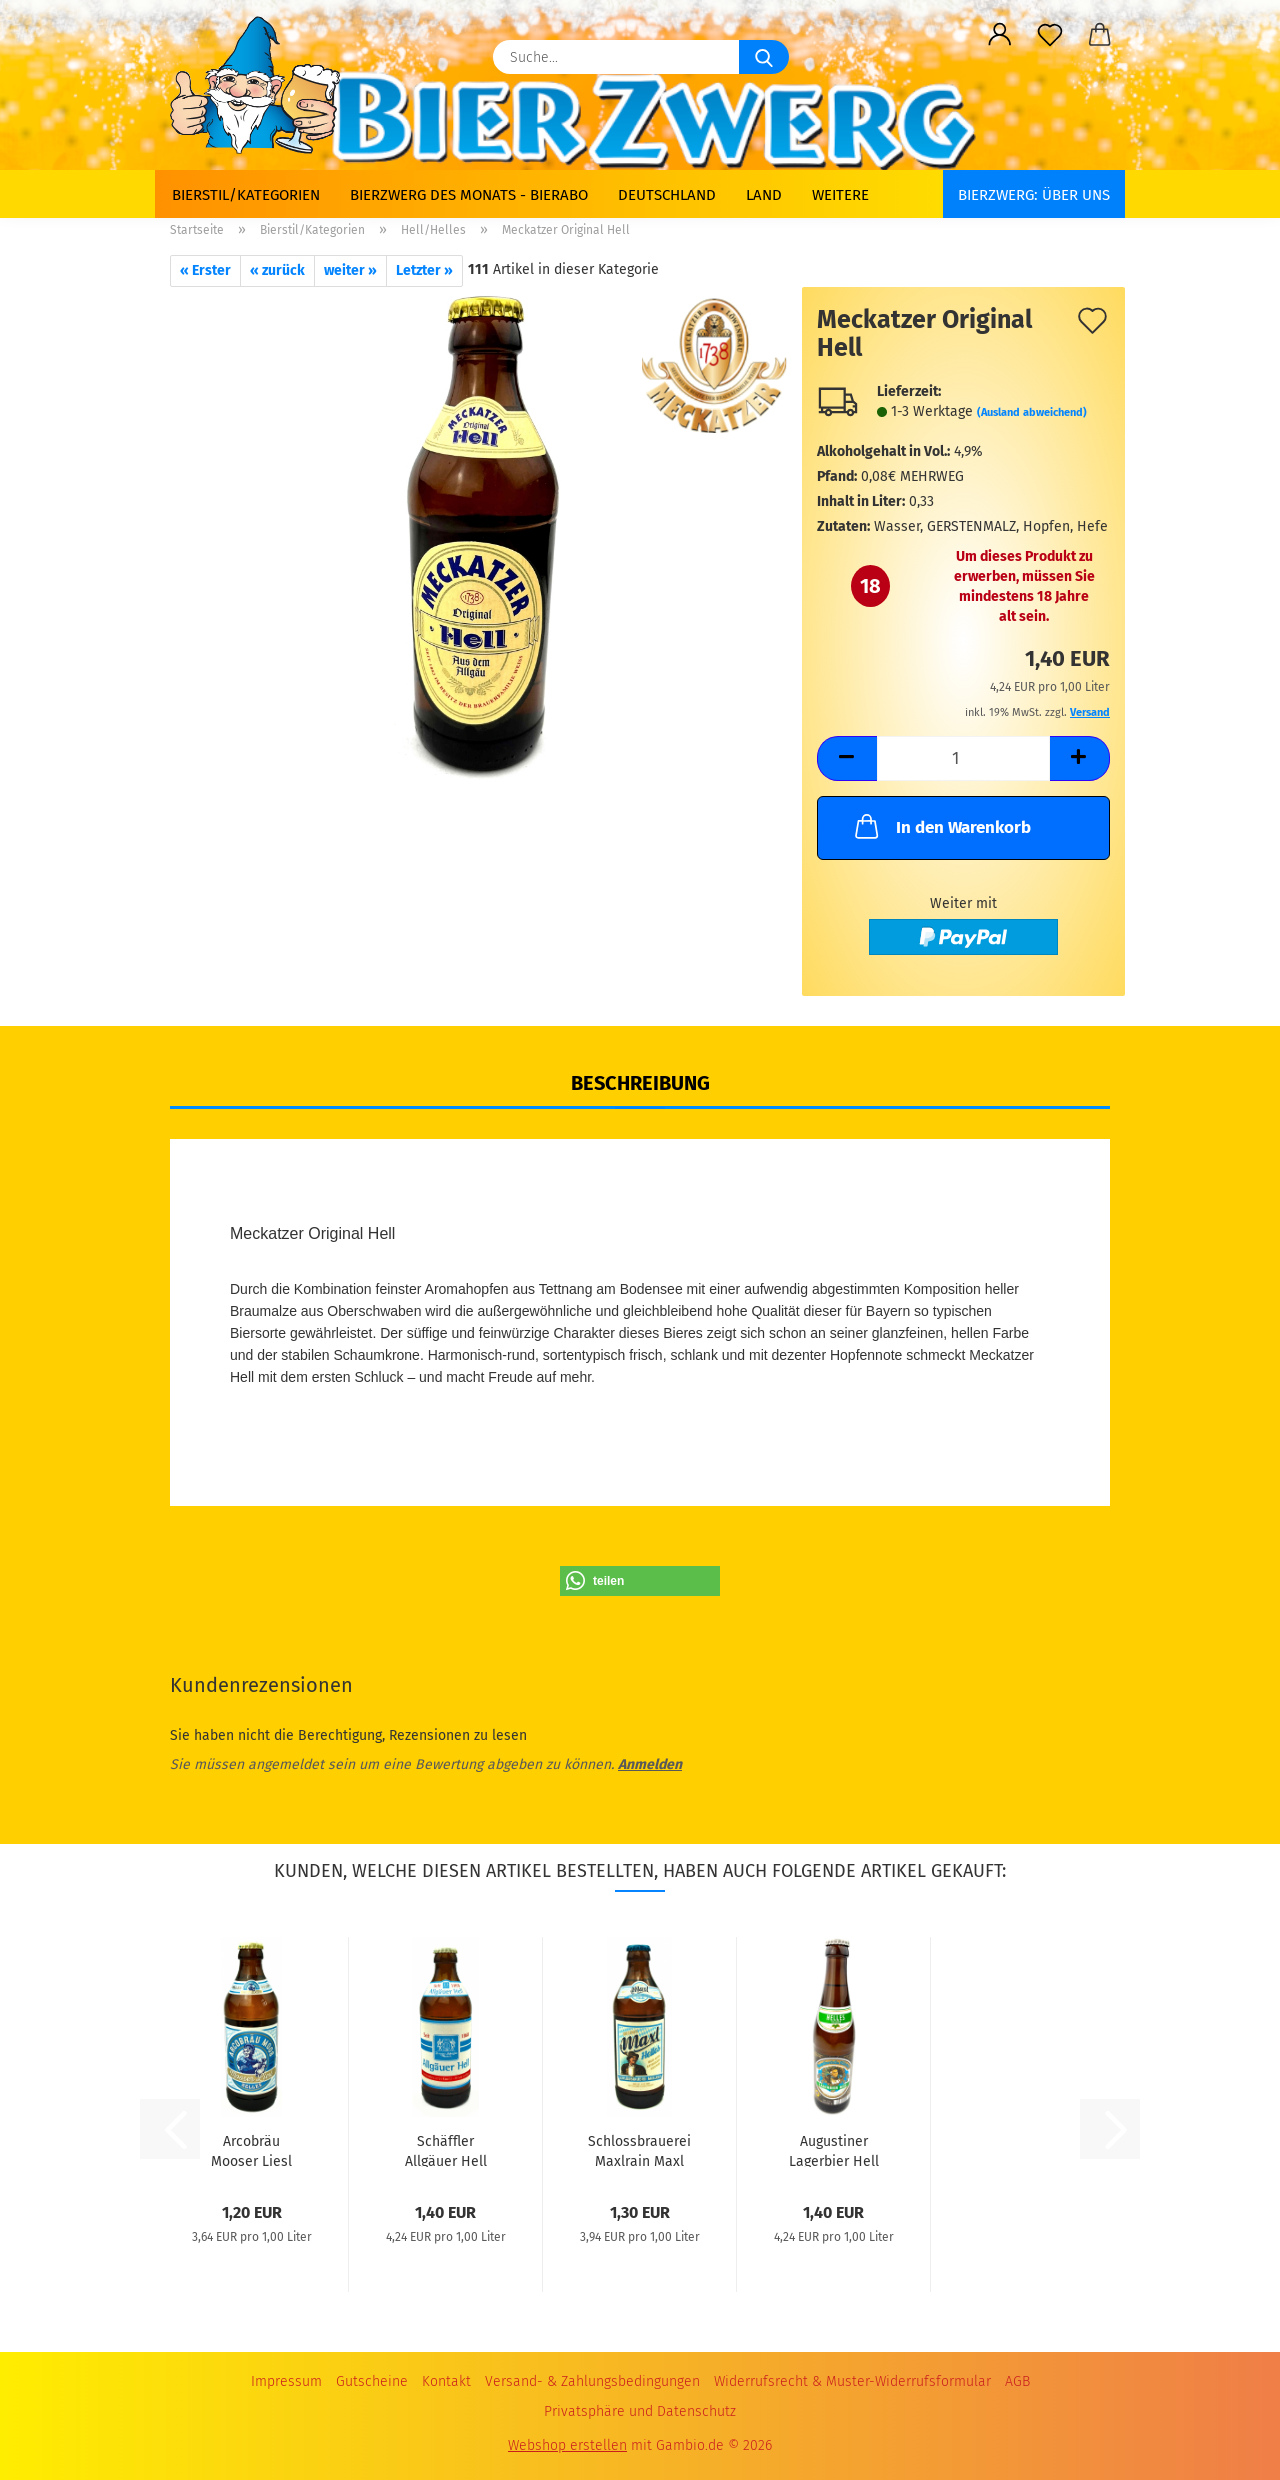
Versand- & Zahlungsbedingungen (592, 2381)
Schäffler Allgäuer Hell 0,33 (446, 2150)
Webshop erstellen (567, 2445)
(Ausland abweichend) (1032, 412)
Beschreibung (640, 1083)
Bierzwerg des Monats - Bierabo (469, 195)
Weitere (840, 195)
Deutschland (667, 195)
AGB (1017, 2381)
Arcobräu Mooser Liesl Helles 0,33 (251, 2150)
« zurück (277, 270)
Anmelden (650, 1764)
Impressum (286, 2381)
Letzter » (424, 270)
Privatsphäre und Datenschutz (640, 2411)
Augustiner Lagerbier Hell (834, 2150)
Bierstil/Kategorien (246, 195)
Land (764, 195)
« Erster (205, 270)
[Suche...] (764, 57)
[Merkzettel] (1050, 35)
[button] (1000, 35)
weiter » (350, 270)
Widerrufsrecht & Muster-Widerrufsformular (852, 2381)
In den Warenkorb (941, 826)
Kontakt (446, 2381)
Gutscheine (372, 2381)
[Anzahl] (963, 758)
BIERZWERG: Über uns (1034, 195)
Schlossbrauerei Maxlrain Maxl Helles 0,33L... (639, 2150)
